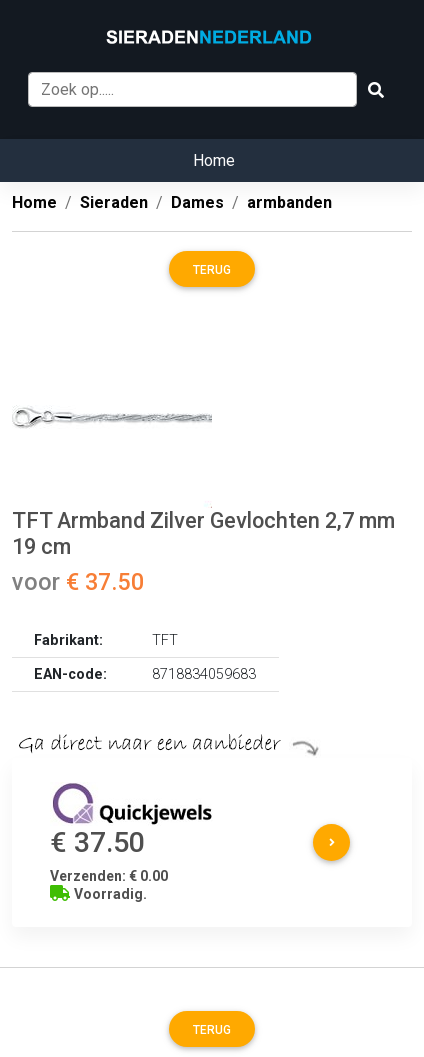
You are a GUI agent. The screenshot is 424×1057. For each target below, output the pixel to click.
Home (214, 160)
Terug (212, 270)
